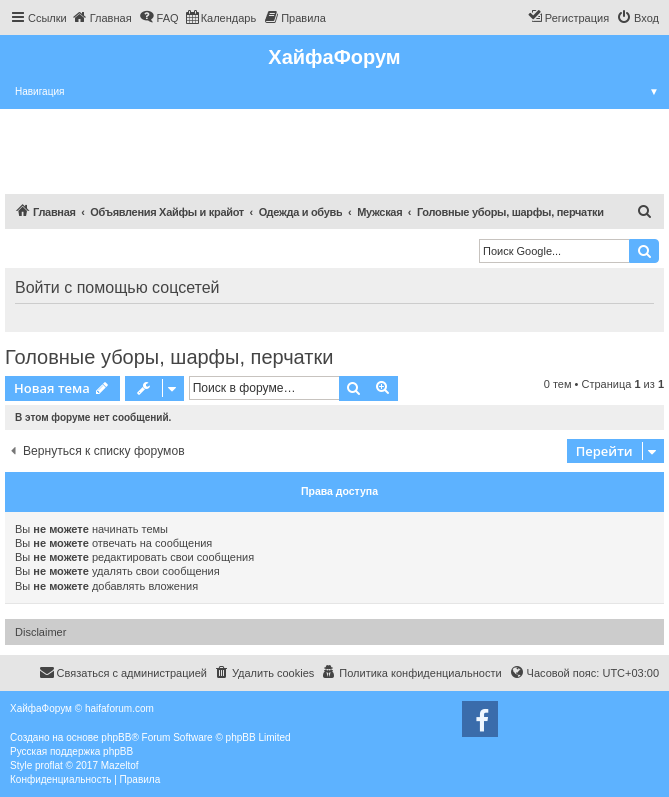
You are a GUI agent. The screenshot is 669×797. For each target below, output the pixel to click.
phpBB (116, 737)
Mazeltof (120, 765)
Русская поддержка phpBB (71, 751)
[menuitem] (102, 18)
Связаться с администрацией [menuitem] (123, 672)
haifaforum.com (119, 708)
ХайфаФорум (334, 57)
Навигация (342, 91)
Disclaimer (40, 632)
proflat (49, 765)
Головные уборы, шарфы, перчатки (169, 357)
